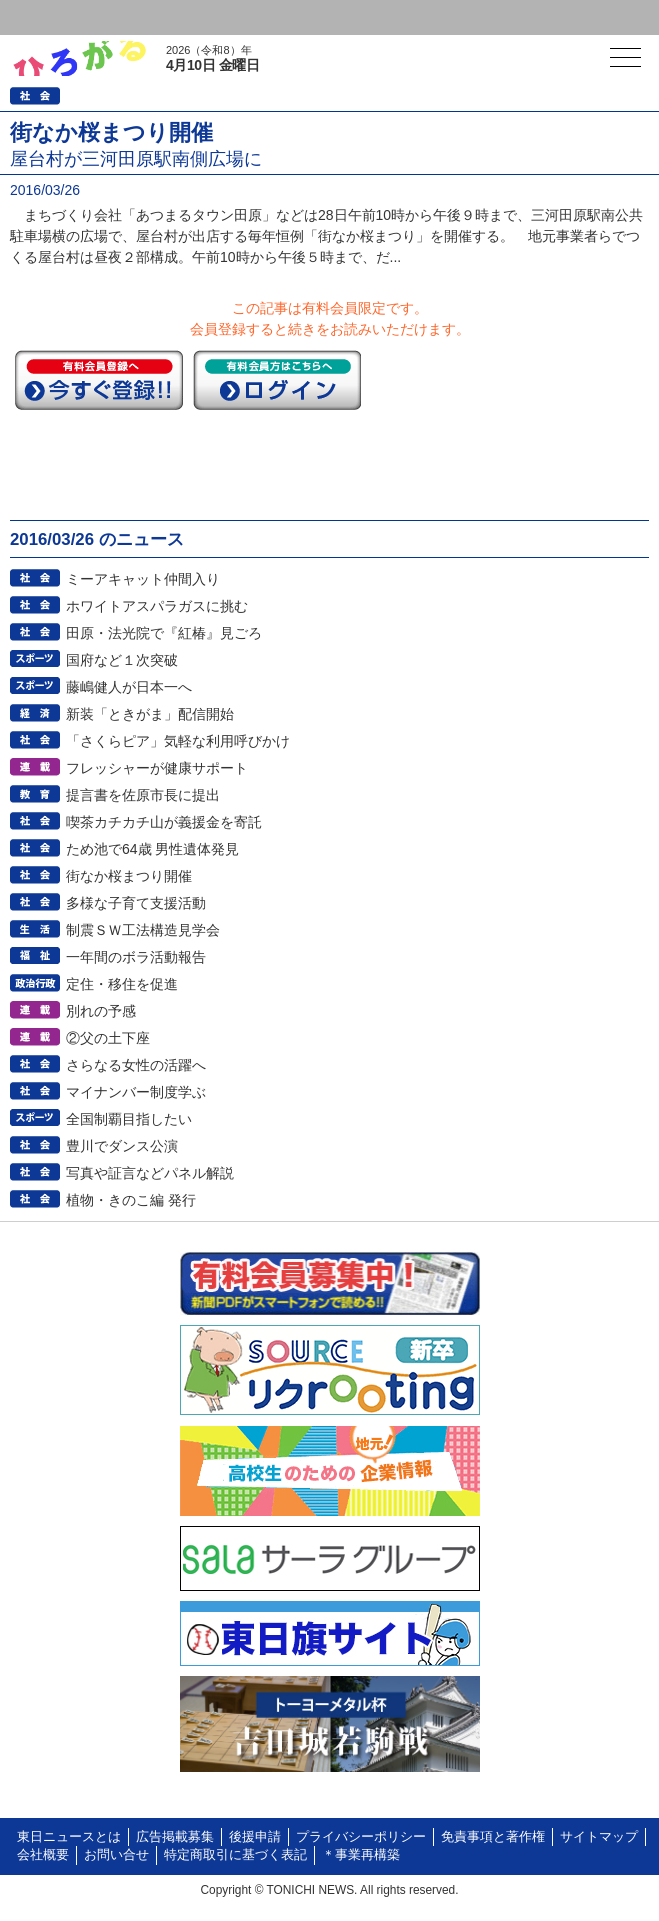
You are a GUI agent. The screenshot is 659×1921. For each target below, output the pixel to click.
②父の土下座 (108, 1038)
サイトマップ (599, 1837)
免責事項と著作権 (493, 1837)
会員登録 (154, 17)
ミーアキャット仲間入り (143, 579)
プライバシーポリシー (361, 1837)
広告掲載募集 (175, 1837)
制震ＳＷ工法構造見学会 (143, 930)
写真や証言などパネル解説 (150, 1173)
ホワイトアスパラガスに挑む (157, 606)
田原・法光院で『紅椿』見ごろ (164, 633)
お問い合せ (116, 1855)
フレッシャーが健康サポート (157, 768)
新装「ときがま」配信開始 (150, 714)
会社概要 (43, 1855)
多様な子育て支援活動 (136, 903)
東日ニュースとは (69, 1837)
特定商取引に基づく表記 (235, 1855)
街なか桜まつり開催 (129, 876)
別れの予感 (101, 1011)
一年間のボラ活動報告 (136, 957)
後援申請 (255, 1837)
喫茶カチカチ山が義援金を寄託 (164, 822)
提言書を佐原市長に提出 (143, 795)
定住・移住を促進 (122, 984)
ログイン (56, 17)
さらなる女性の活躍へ (136, 1065)
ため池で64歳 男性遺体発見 (152, 849)
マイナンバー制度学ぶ (136, 1092)
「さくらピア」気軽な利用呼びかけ (178, 741)
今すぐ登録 (99, 380)
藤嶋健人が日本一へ (129, 687)
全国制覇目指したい (129, 1119)
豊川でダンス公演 (122, 1146)
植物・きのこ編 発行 (131, 1200)
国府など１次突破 (122, 660)
